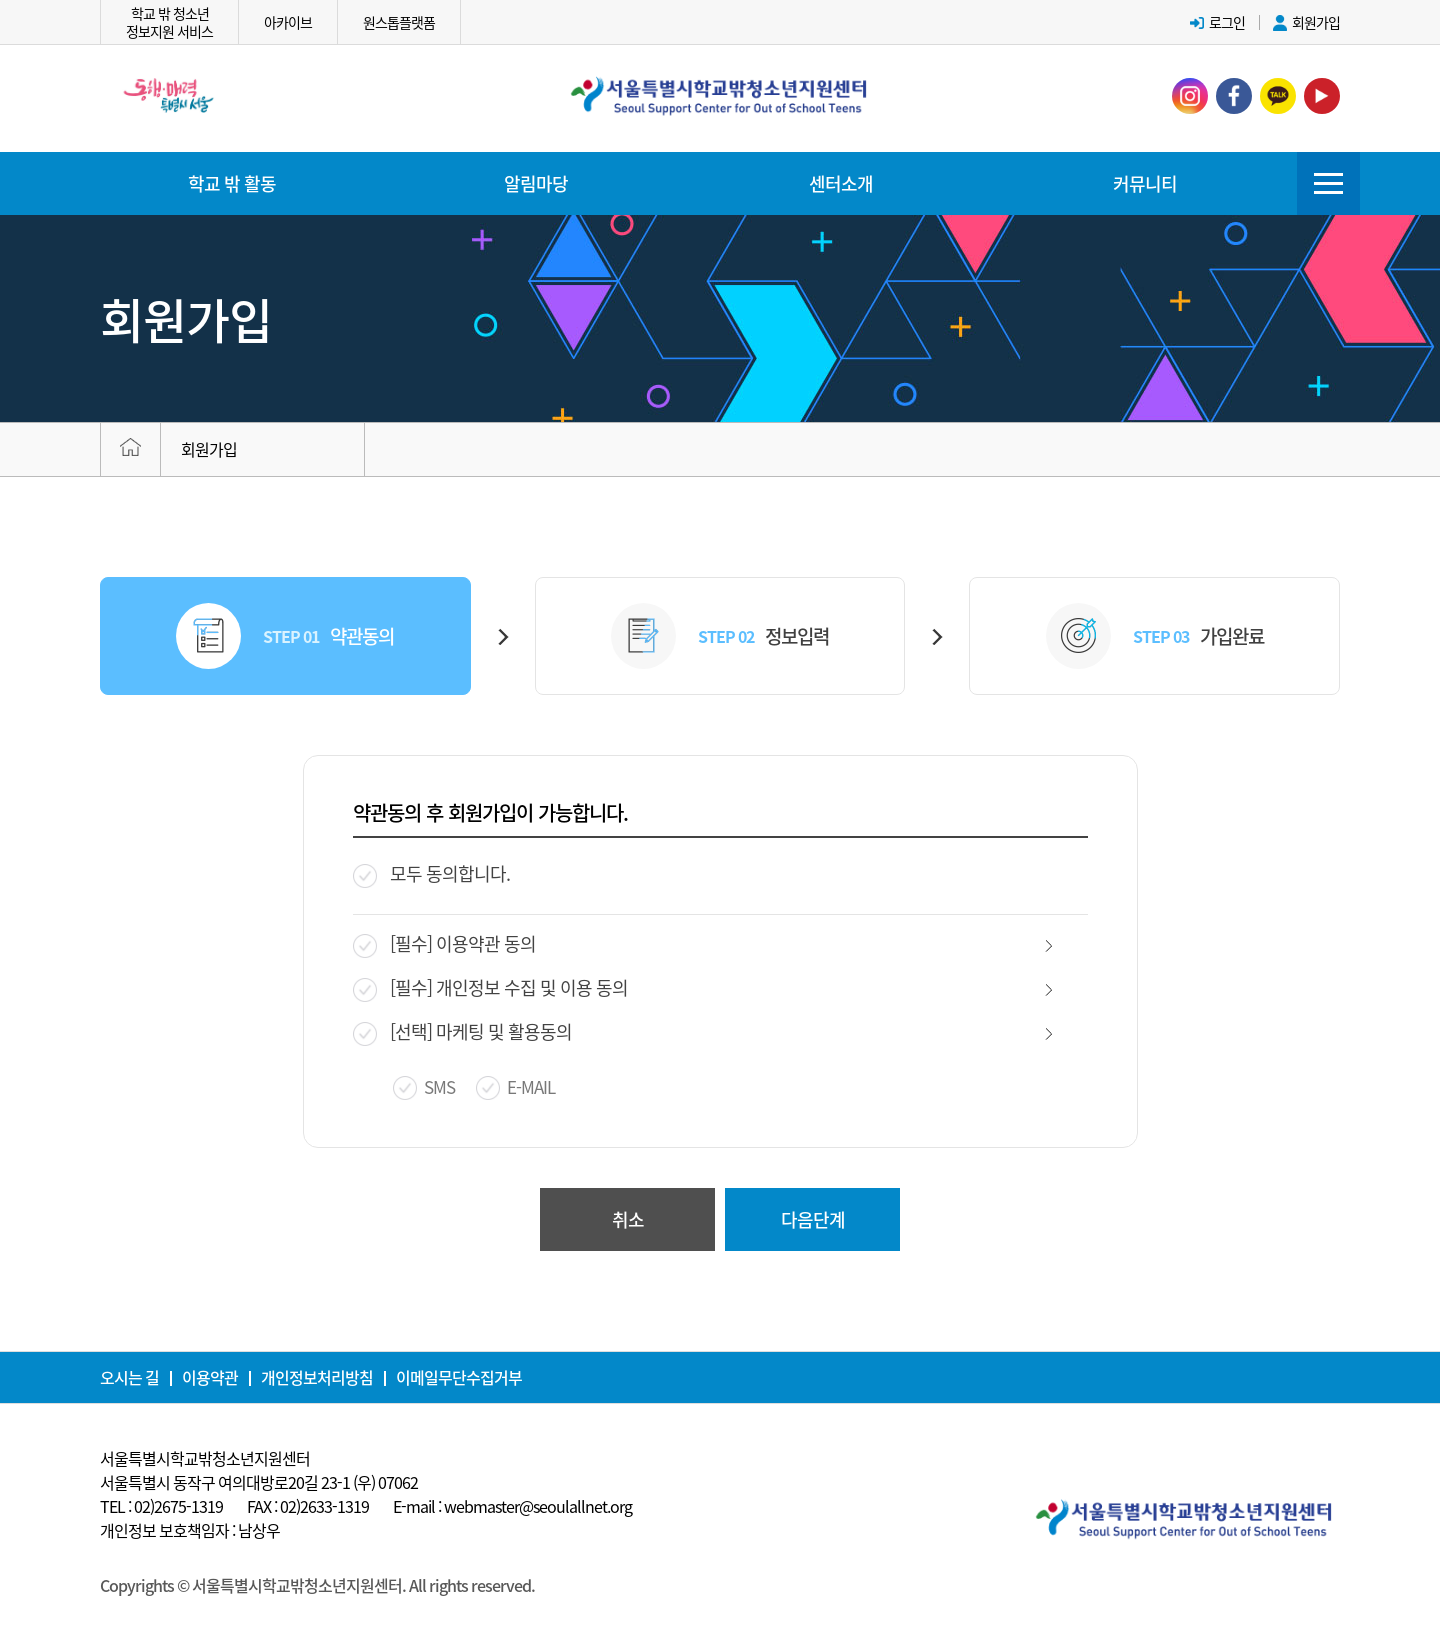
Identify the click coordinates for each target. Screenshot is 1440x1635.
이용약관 (210, 1377)
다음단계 (813, 1234)
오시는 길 (129, 1377)
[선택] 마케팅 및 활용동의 (481, 1048)
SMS (439, 1103)
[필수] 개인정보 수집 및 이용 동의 (509, 1004)
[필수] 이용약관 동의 (463, 960)
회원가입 (1306, 22)
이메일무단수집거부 (459, 1377)
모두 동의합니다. (450, 890)
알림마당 (536, 183)
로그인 (1217, 22)
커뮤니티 (1145, 183)
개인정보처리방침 (317, 1377)
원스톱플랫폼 (399, 22)
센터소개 (841, 183)
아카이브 (288, 22)
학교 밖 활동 (232, 183)
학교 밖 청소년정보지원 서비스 (169, 22)
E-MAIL (531, 1103)
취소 (628, 1234)
